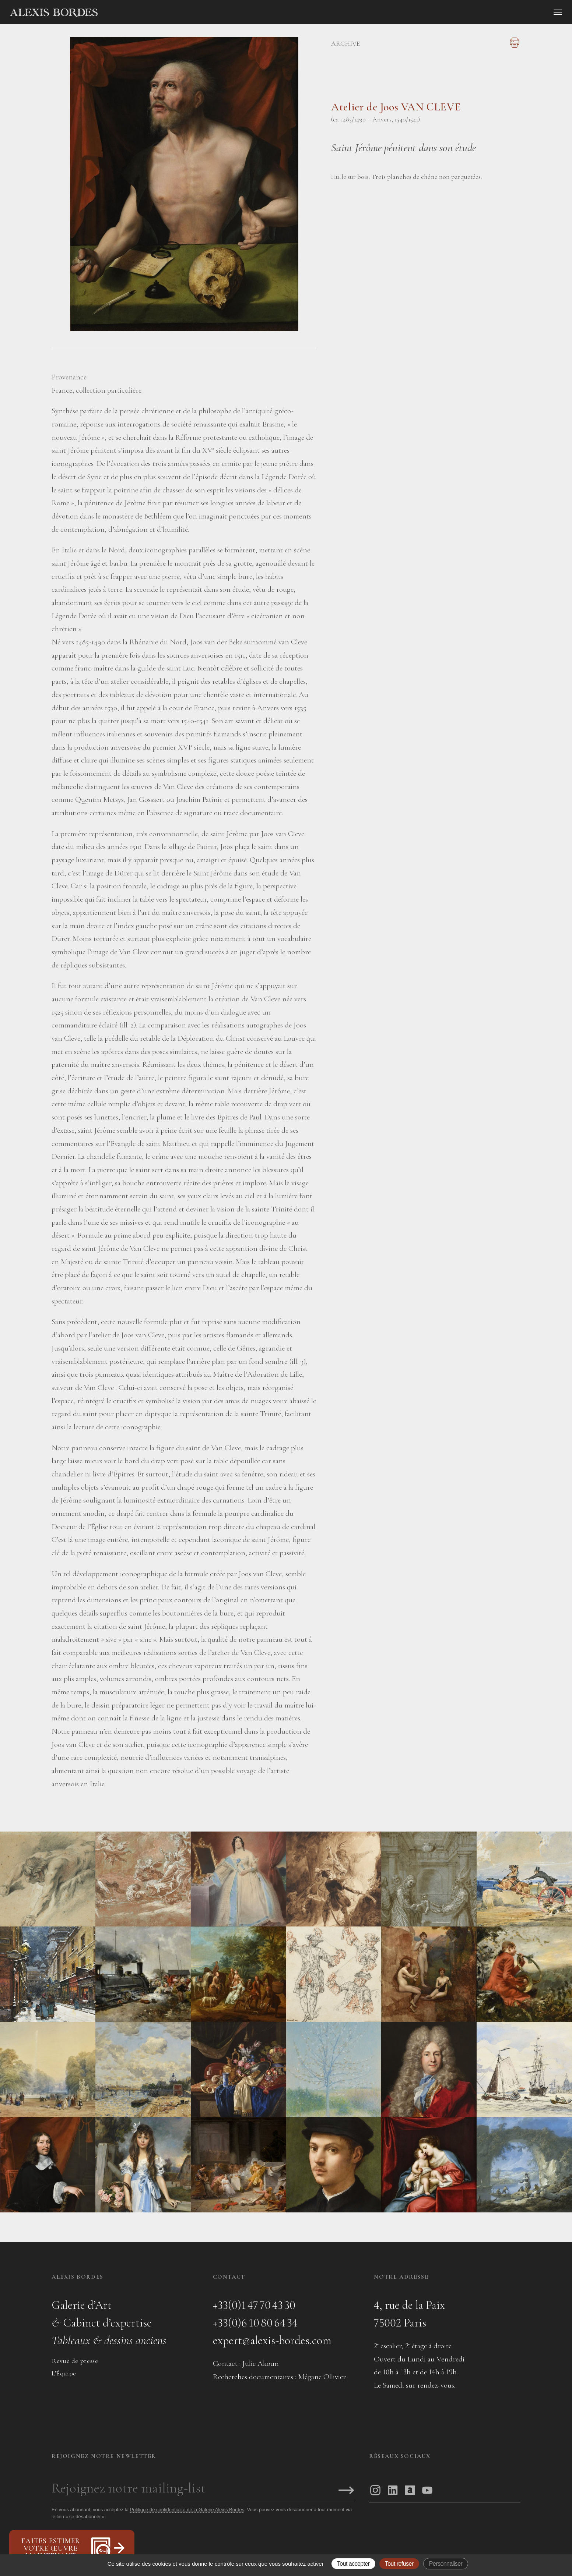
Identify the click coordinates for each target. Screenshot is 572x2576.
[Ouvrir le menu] (557, 12)
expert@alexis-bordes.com (272, 2340)
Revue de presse (75, 2361)
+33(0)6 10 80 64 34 (255, 2322)
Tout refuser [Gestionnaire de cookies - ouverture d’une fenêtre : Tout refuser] (399, 2564)
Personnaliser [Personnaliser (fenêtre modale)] (446, 2564)
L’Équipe (64, 2373)
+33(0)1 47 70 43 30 (254, 2305)
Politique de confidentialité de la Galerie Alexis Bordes (187, 2509)
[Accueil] (116, 13)
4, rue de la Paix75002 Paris (409, 2314)
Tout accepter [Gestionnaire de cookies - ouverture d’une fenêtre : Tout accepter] (353, 2564)
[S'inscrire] (346, 2491)
